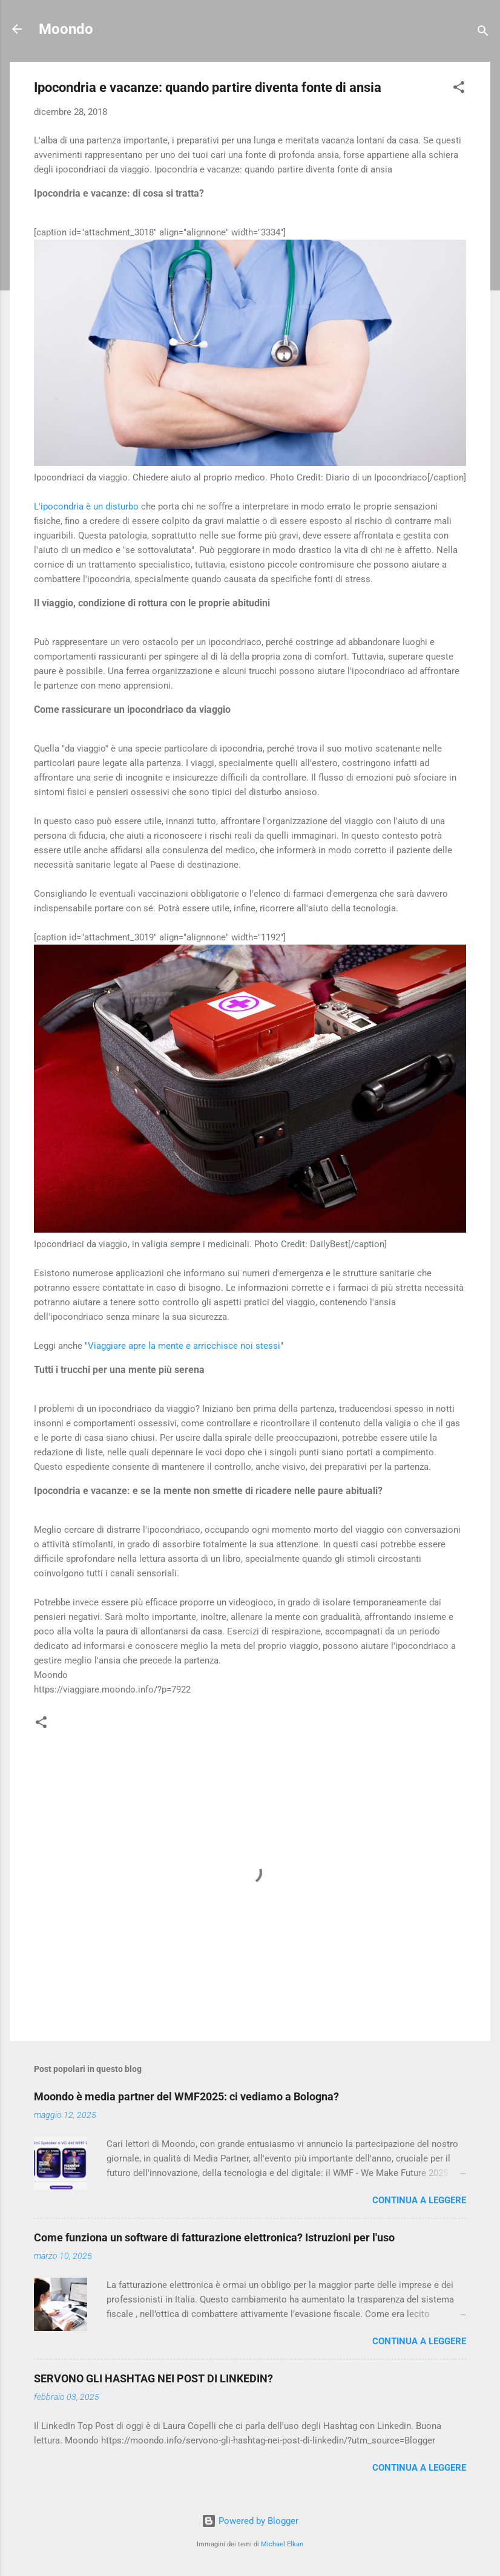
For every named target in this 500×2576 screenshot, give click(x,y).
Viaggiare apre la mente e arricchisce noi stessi (184, 1345)
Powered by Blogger (250, 2520)
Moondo (66, 29)
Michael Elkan (282, 2544)
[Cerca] (483, 33)
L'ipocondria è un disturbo (86, 506)
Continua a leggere (419, 2200)
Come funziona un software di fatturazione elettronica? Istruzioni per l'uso (214, 2237)
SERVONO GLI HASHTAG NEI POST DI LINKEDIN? (153, 2378)
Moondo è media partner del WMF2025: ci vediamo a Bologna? (186, 2096)
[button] (459, 89)
